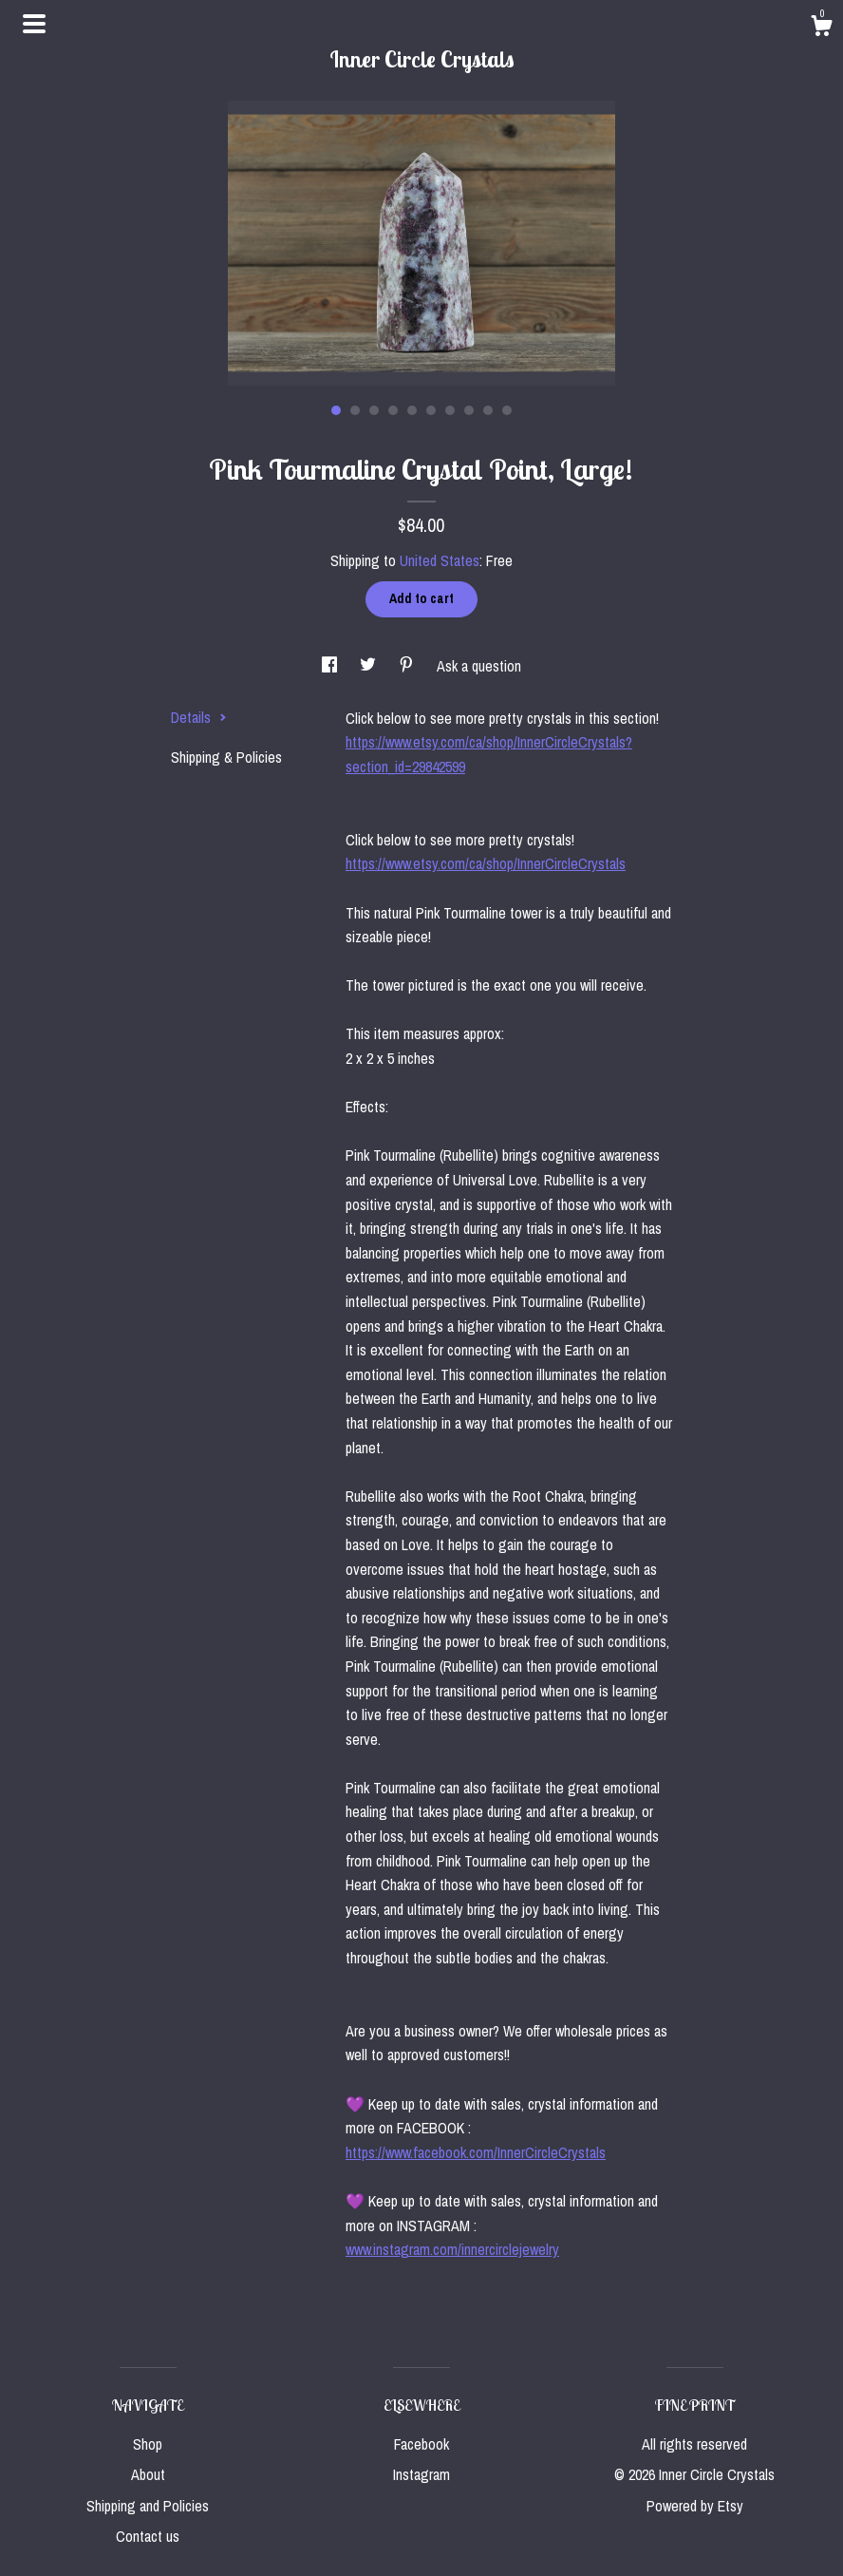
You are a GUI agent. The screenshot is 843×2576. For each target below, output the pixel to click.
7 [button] (450, 410)
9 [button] (488, 410)
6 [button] (431, 410)
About (148, 2474)
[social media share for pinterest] (408, 665)
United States (439, 560)
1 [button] (336, 410)
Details (199, 717)
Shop (147, 2444)
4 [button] (393, 410)
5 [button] (412, 410)
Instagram (421, 2474)
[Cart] (821, 28)
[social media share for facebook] (331, 665)
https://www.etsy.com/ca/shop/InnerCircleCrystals (486, 863)
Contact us (147, 2536)
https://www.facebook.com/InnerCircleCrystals (476, 2152)
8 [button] (469, 410)
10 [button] (507, 410)
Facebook (421, 2444)
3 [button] (374, 410)
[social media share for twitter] (370, 665)
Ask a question (479, 665)
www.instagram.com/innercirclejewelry (452, 2249)
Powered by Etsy (694, 2505)
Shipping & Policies (226, 757)
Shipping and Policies (147, 2505)
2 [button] (355, 410)
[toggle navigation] (34, 23)
